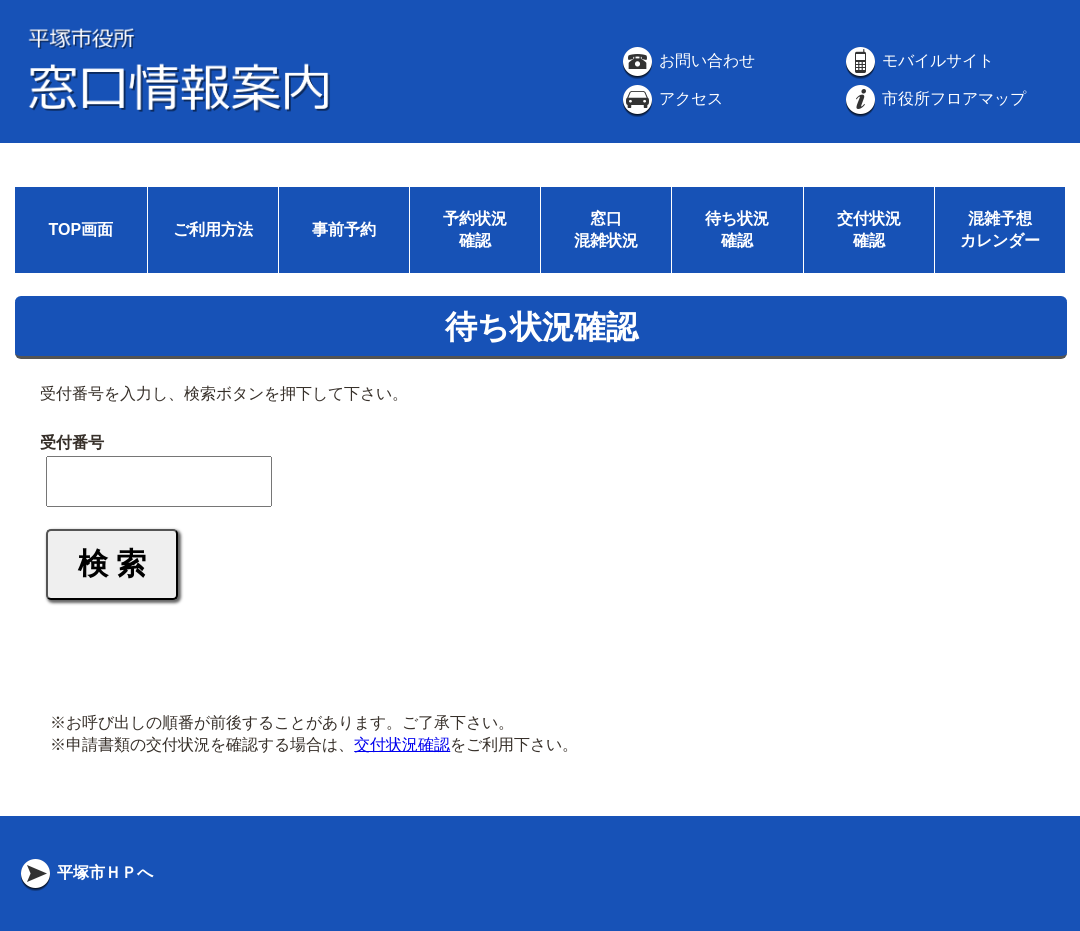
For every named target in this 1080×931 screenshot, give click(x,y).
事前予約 (344, 229)
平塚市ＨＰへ (85, 872)
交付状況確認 (402, 744)
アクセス (671, 98)
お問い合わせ (687, 60)
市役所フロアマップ (934, 98)
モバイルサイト (918, 60)
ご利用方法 (213, 229)
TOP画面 (80, 229)
